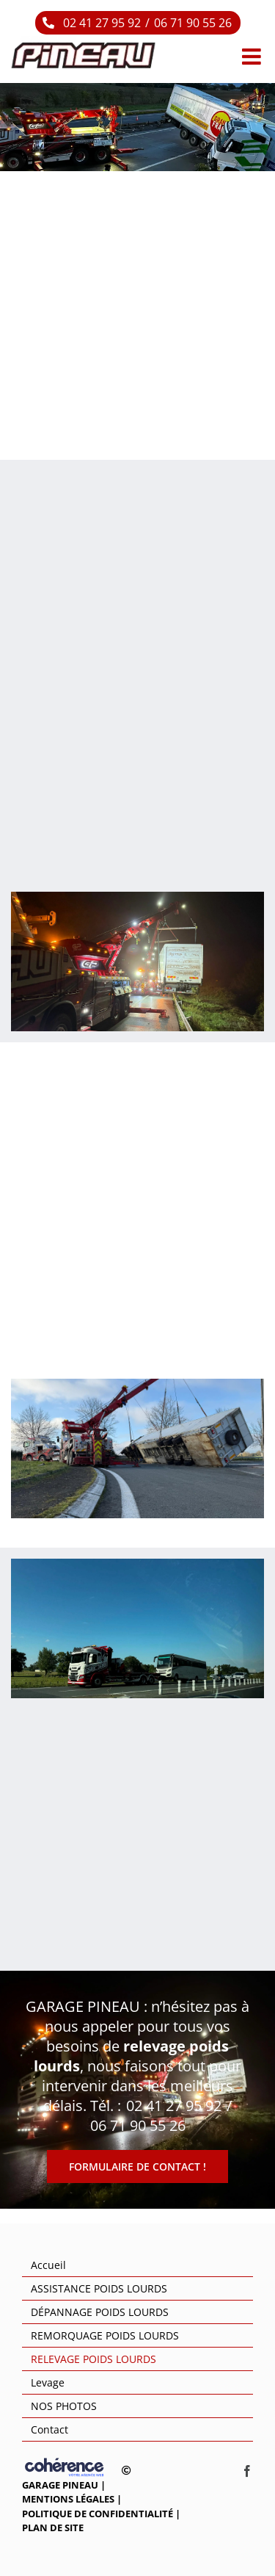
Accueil (48, 2265)
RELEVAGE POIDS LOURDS (93, 2359)
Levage (48, 2382)
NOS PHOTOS (64, 2406)
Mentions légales (68, 2498)
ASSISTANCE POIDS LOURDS (99, 2288)
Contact (49, 2429)
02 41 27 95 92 (102, 23)
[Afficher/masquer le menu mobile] (253, 57)
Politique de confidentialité (97, 2513)
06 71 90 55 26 (193, 23)
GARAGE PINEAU (60, 2485)
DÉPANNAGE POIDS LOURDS (100, 2312)
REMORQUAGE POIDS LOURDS (105, 2335)
